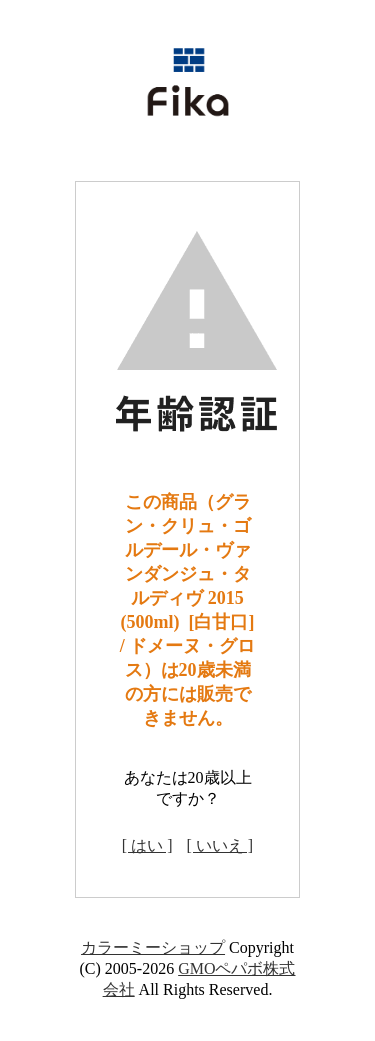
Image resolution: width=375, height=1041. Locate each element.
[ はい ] (147, 845)
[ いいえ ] (220, 845)
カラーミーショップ (153, 947)
